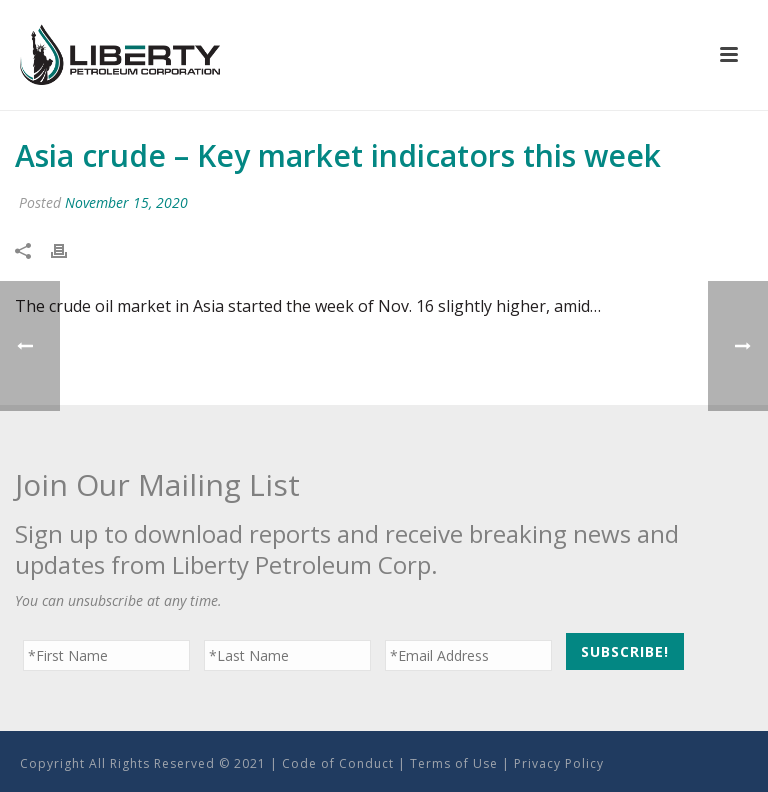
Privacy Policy (559, 763)
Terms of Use (454, 763)
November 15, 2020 (126, 202)
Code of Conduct (338, 763)
